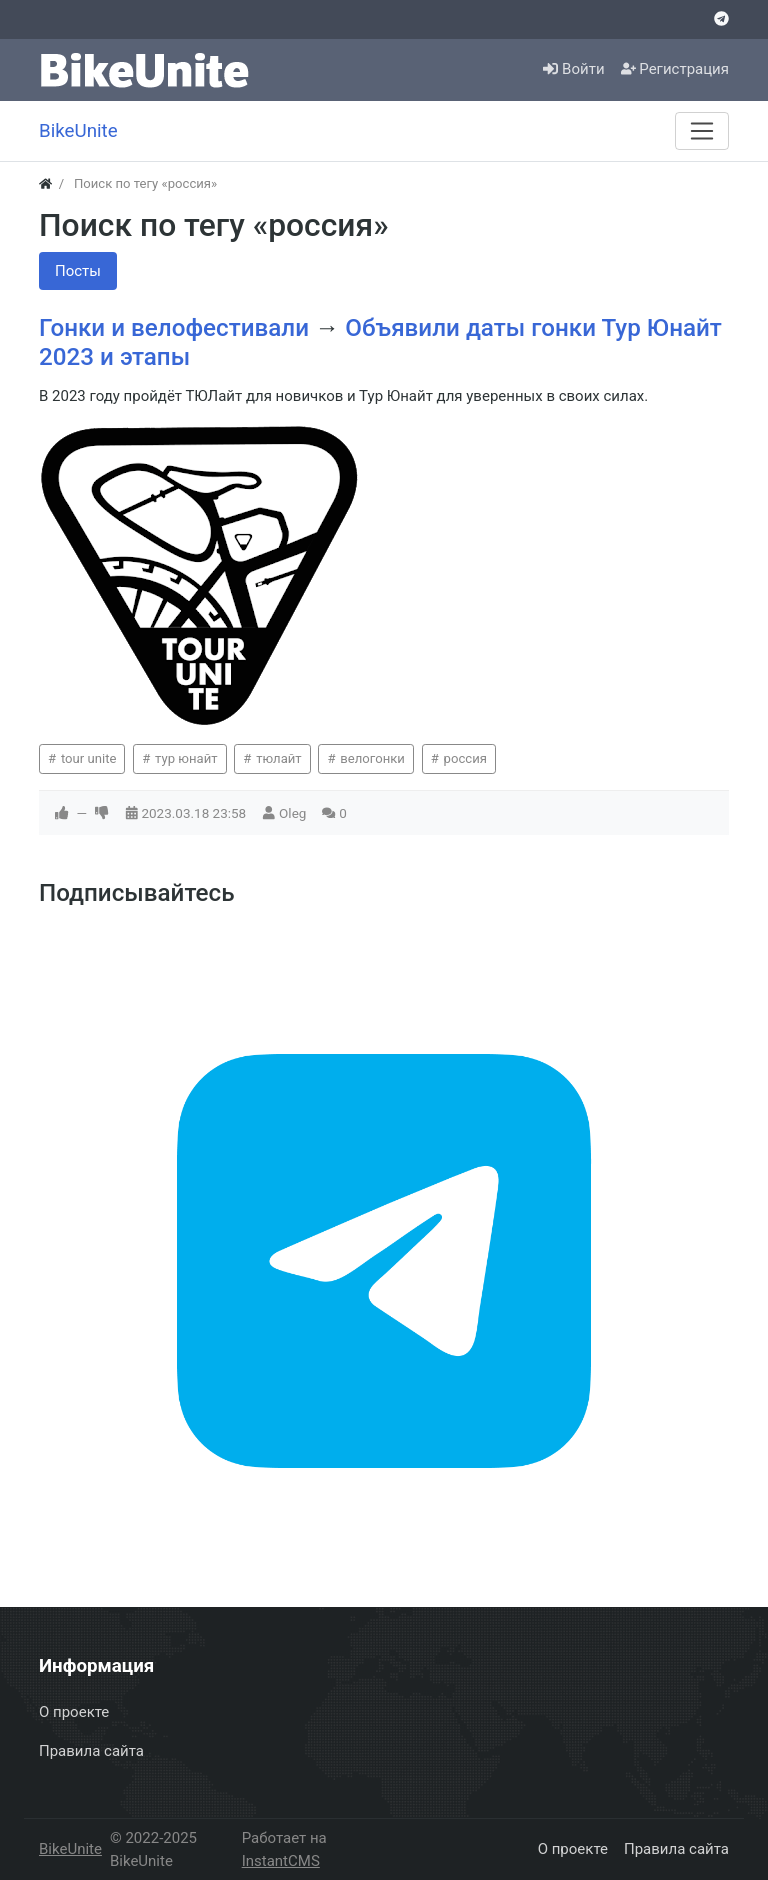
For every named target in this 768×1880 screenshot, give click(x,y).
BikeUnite (70, 1849)
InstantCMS (281, 1861)
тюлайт (277, 758)
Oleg (292, 813)
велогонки (371, 758)
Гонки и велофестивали (177, 328)
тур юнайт (185, 758)
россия (463, 758)
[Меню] (702, 131)
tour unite (87, 758)
